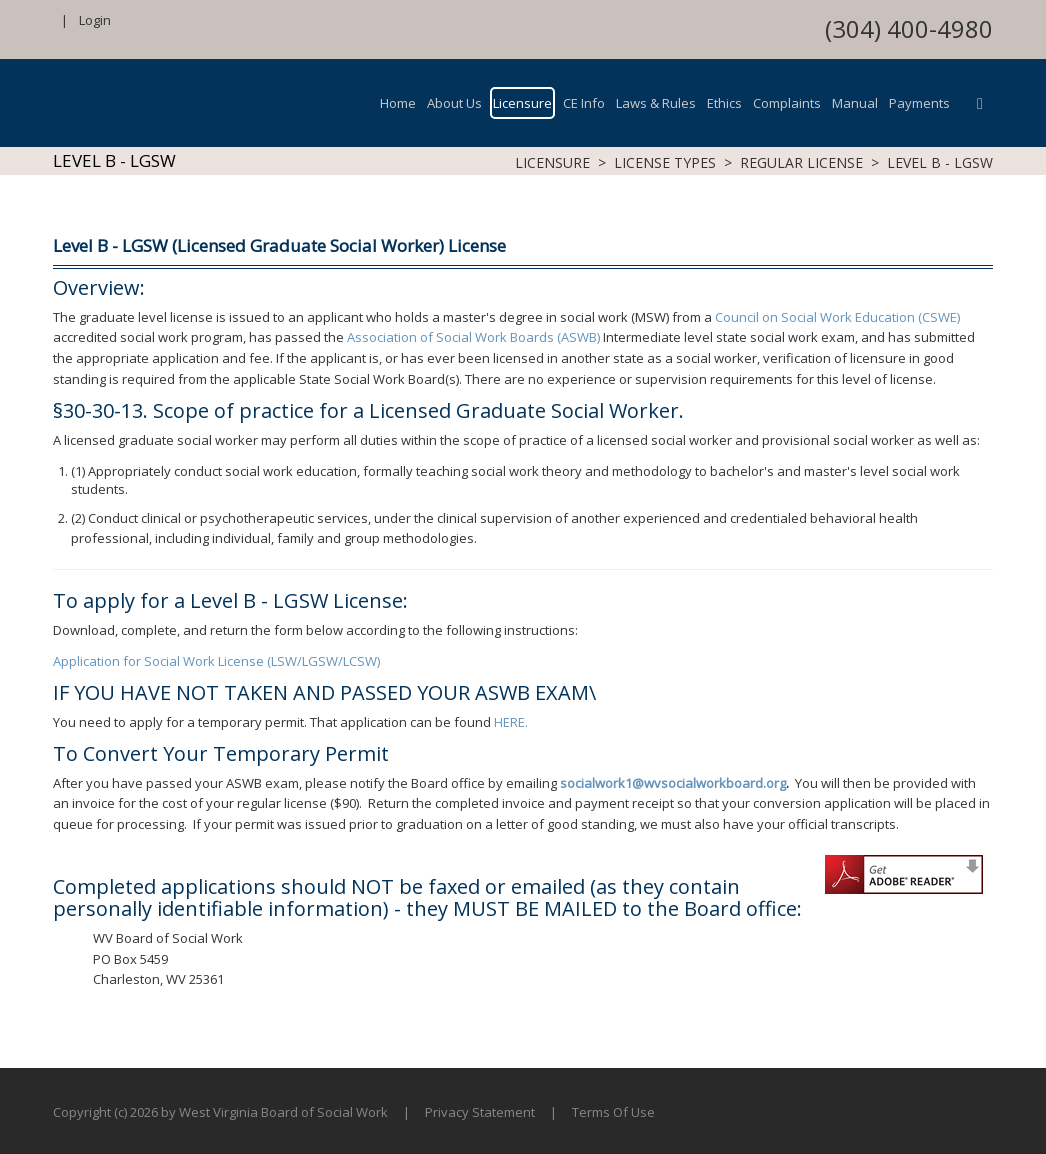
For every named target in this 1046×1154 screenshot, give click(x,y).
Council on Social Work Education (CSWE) (837, 317)
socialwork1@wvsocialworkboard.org (673, 783)
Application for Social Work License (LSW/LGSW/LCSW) (216, 661)
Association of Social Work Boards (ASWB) (473, 337)
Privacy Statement (480, 1112)
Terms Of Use (613, 1112)
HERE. (511, 722)
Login (95, 20)
